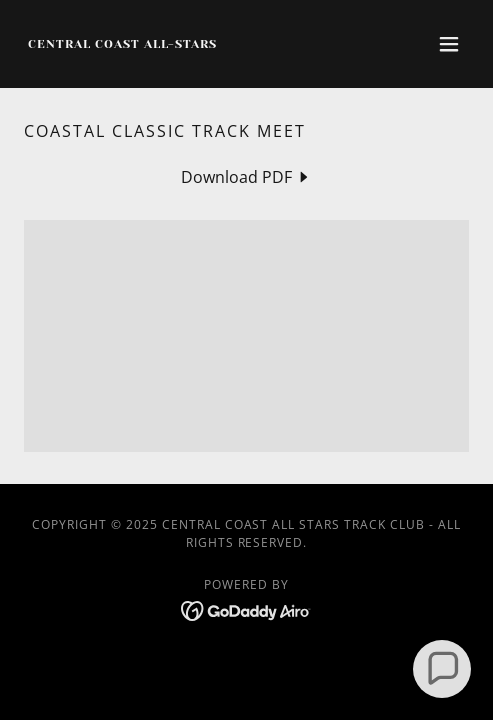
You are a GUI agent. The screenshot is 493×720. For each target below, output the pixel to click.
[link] (122, 42)
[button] (449, 44)
